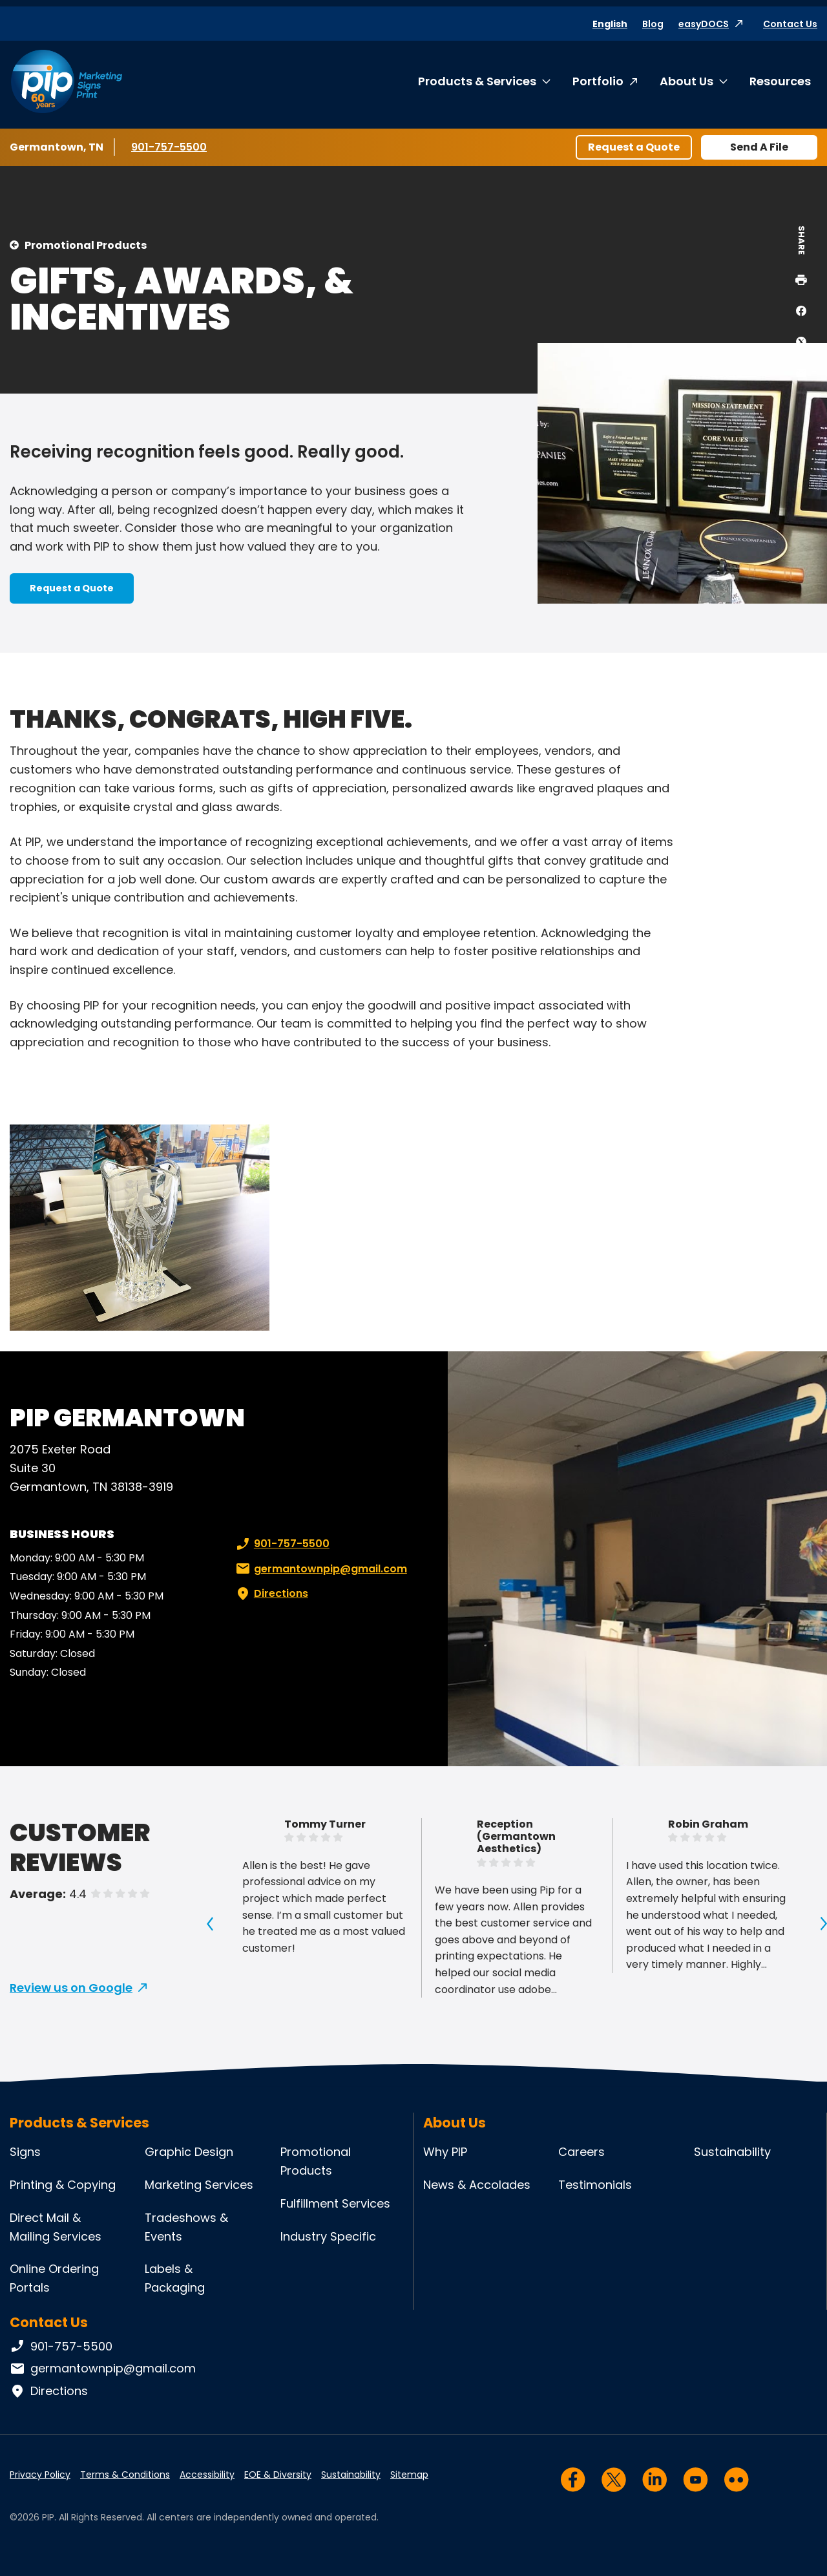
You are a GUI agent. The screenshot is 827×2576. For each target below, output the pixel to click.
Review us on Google (71, 1988)
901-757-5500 (169, 146)
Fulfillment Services (335, 2203)
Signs (25, 2152)
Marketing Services (199, 2185)
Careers (581, 2152)
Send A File (759, 147)
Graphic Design (189, 2152)
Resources (780, 81)
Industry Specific (328, 2236)
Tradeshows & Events (186, 2227)
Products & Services (477, 81)
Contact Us (790, 23)
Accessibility (207, 2474)
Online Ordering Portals (54, 2278)
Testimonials (595, 2185)
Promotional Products (86, 245)
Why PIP (445, 2152)
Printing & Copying (63, 2185)
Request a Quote (634, 147)
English (609, 23)
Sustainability (732, 2152)
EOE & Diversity (277, 2474)
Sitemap (409, 2474)
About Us (686, 81)
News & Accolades (476, 2185)
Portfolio (597, 81)
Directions (270, 1593)
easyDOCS (703, 23)
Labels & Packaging (175, 2278)
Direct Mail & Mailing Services (55, 2227)
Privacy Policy (40, 2474)
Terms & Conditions (125, 2474)
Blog (653, 23)
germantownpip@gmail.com (320, 1569)
